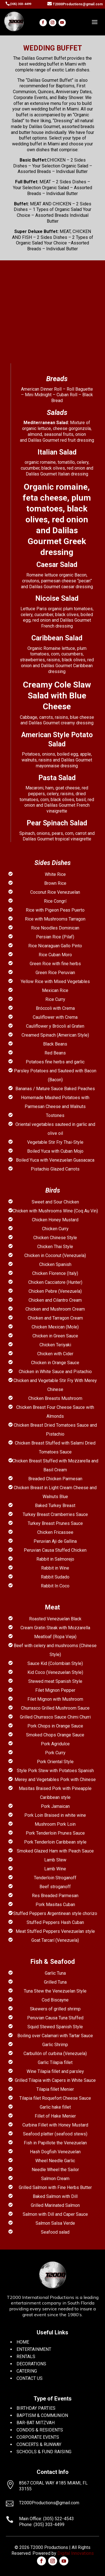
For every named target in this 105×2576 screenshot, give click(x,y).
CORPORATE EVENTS (38, 2437)
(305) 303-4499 (20, 4)
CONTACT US (30, 2378)
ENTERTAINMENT (34, 2349)
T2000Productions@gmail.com (78, 4)
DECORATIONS (31, 2363)
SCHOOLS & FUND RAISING (44, 2451)
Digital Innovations (75, 2553)
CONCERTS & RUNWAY (39, 2444)
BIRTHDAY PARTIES (36, 2408)
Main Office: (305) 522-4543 (46, 2518)
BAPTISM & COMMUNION (42, 2415)
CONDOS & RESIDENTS (40, 2430)
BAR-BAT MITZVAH (36, 2422)
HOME (23, 2342)
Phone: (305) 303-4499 (41, 2524)
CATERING (27, 2371)
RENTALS (26, 2356)
